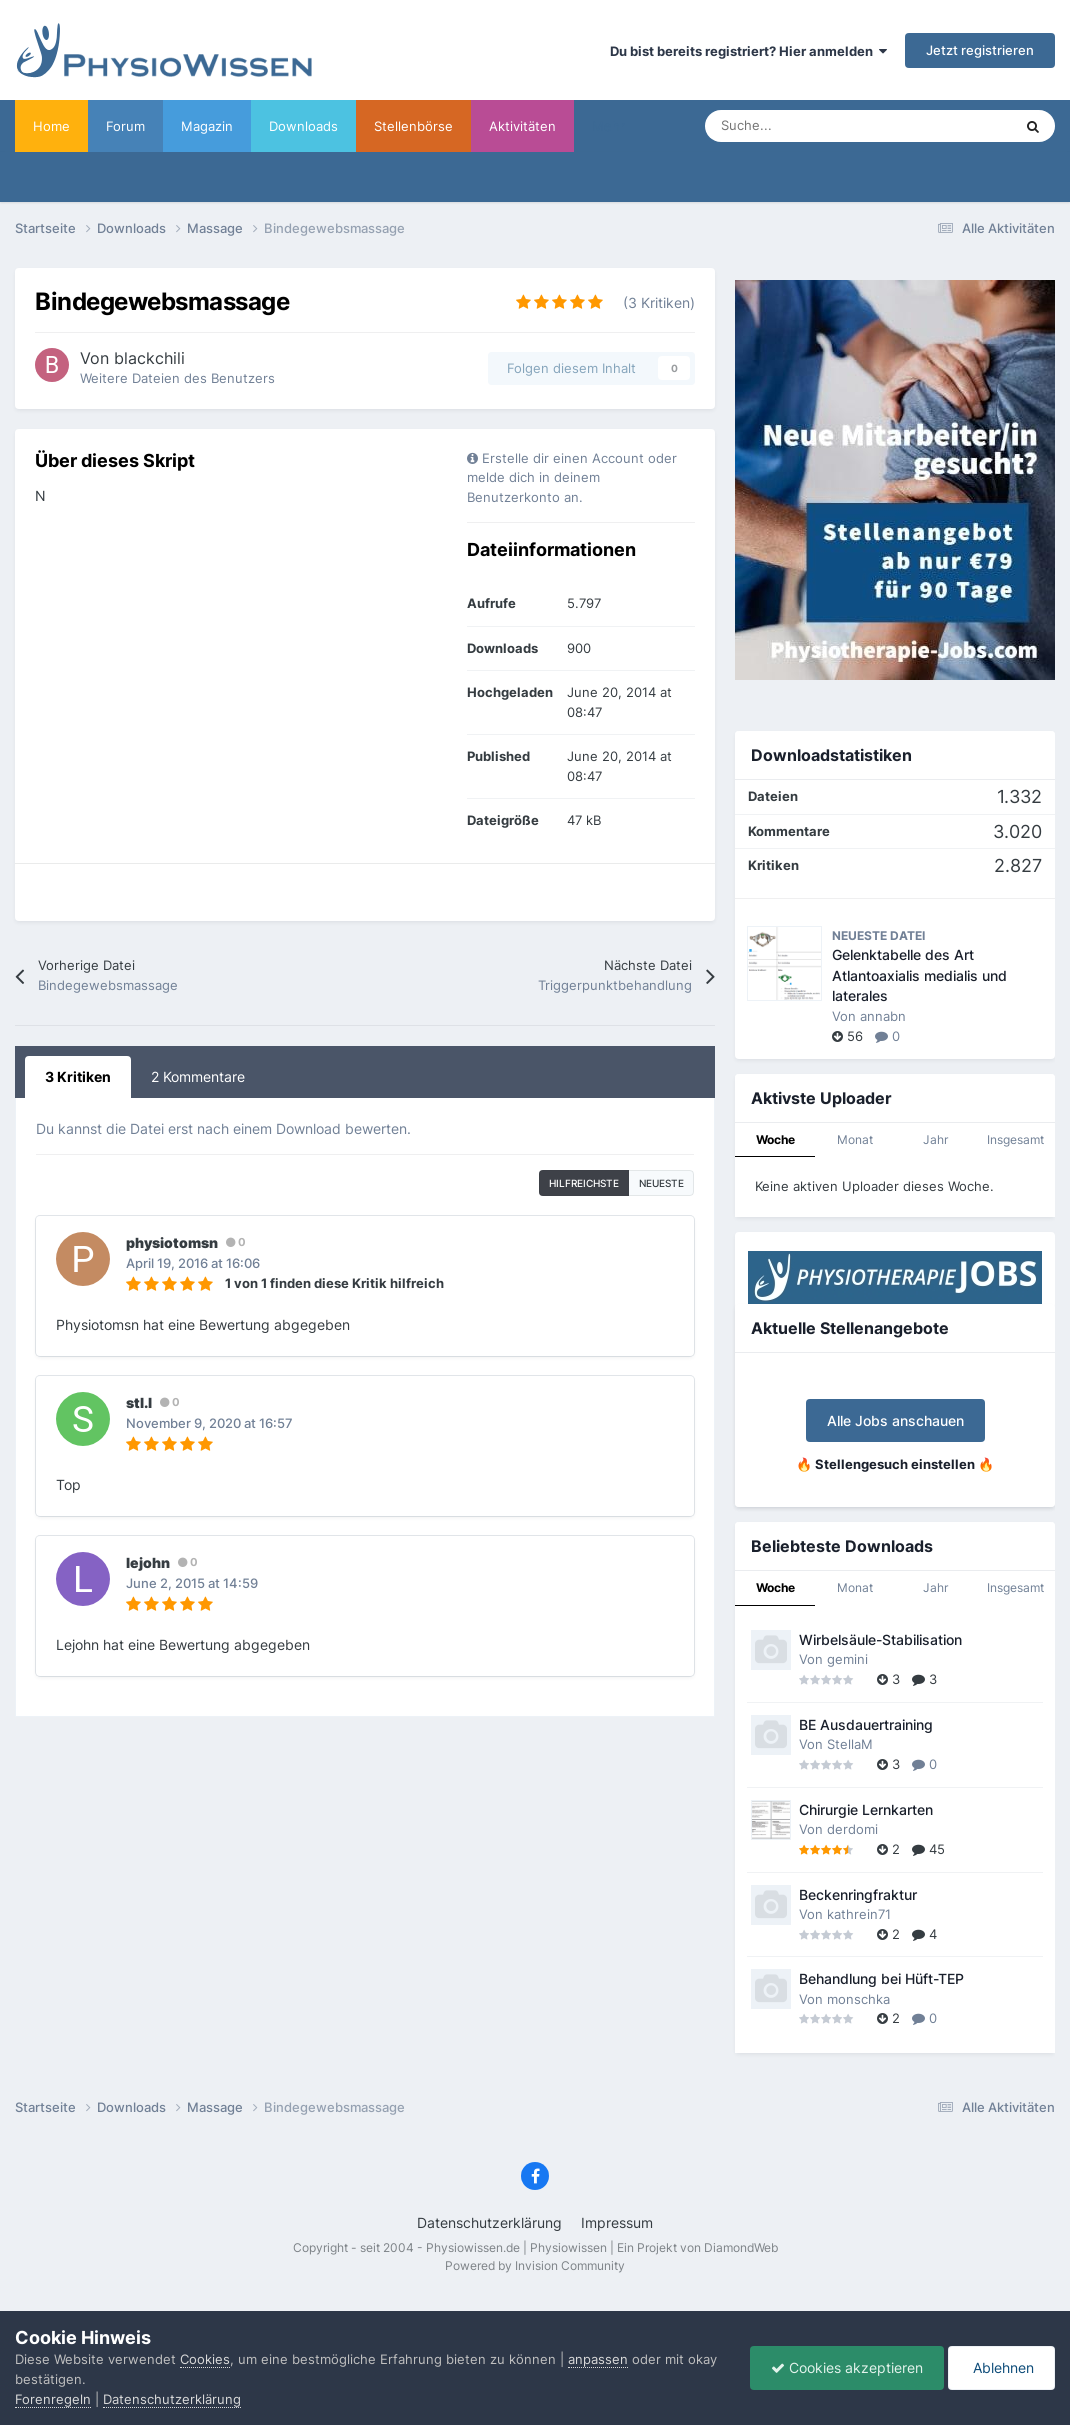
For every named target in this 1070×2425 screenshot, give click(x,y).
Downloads (303, 126)
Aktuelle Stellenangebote (850, 1328)
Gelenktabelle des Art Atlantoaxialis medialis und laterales (919, 975)
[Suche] (815, 126)
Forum (125, 126)
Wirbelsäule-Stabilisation (880, 1640)
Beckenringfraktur (858, 1895)
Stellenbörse (413, 126)
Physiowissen (568, 2247)
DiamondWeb (741, 2247)
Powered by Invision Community (535, 2265)
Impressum (617, 2222)
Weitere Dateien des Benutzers (177, 378)
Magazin (207, 126)
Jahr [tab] (935, 1139)
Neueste (661, 1183)
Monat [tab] (855, 1139)
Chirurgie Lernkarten (866, 1810)
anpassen (598, 2359)
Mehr (608, 126)
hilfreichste (584, 1183)
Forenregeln (53, 2399)
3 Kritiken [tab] (78, 1076)
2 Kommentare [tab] (198, 1076)
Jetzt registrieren (980, 50)
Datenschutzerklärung (489, 2222)
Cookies (205, 2359)
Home (51, 126)
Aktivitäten (522, 126)
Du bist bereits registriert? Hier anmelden (748, 51)
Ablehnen (1001, 2367)
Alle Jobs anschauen (895, 1420)
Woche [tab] (775, 1139)
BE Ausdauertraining (866, 1725)
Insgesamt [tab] (1015, 1139)
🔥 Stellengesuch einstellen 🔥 (895, 1464)
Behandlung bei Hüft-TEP (881, 1979)
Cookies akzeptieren (847, 2367)
